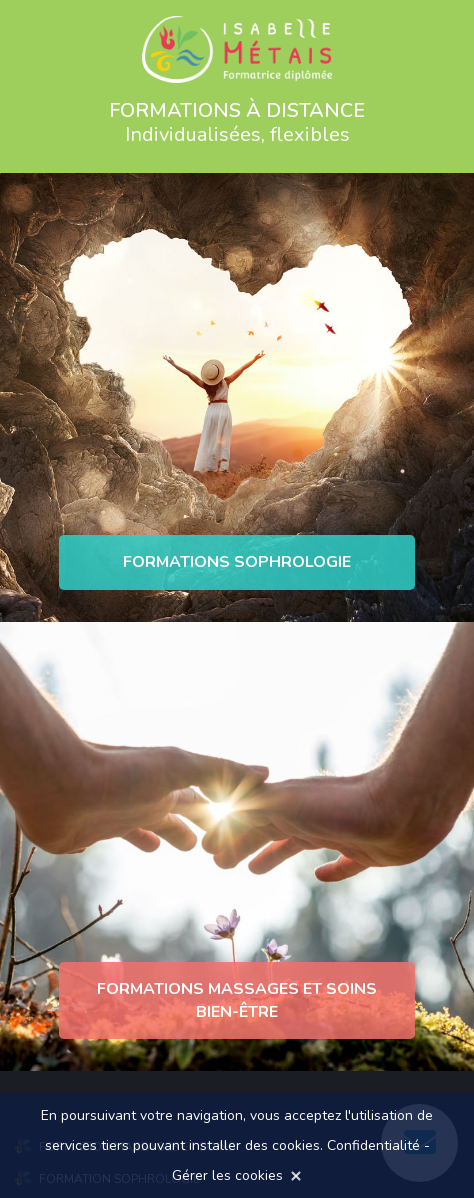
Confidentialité (373, 1145)
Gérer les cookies (227, 1175)
